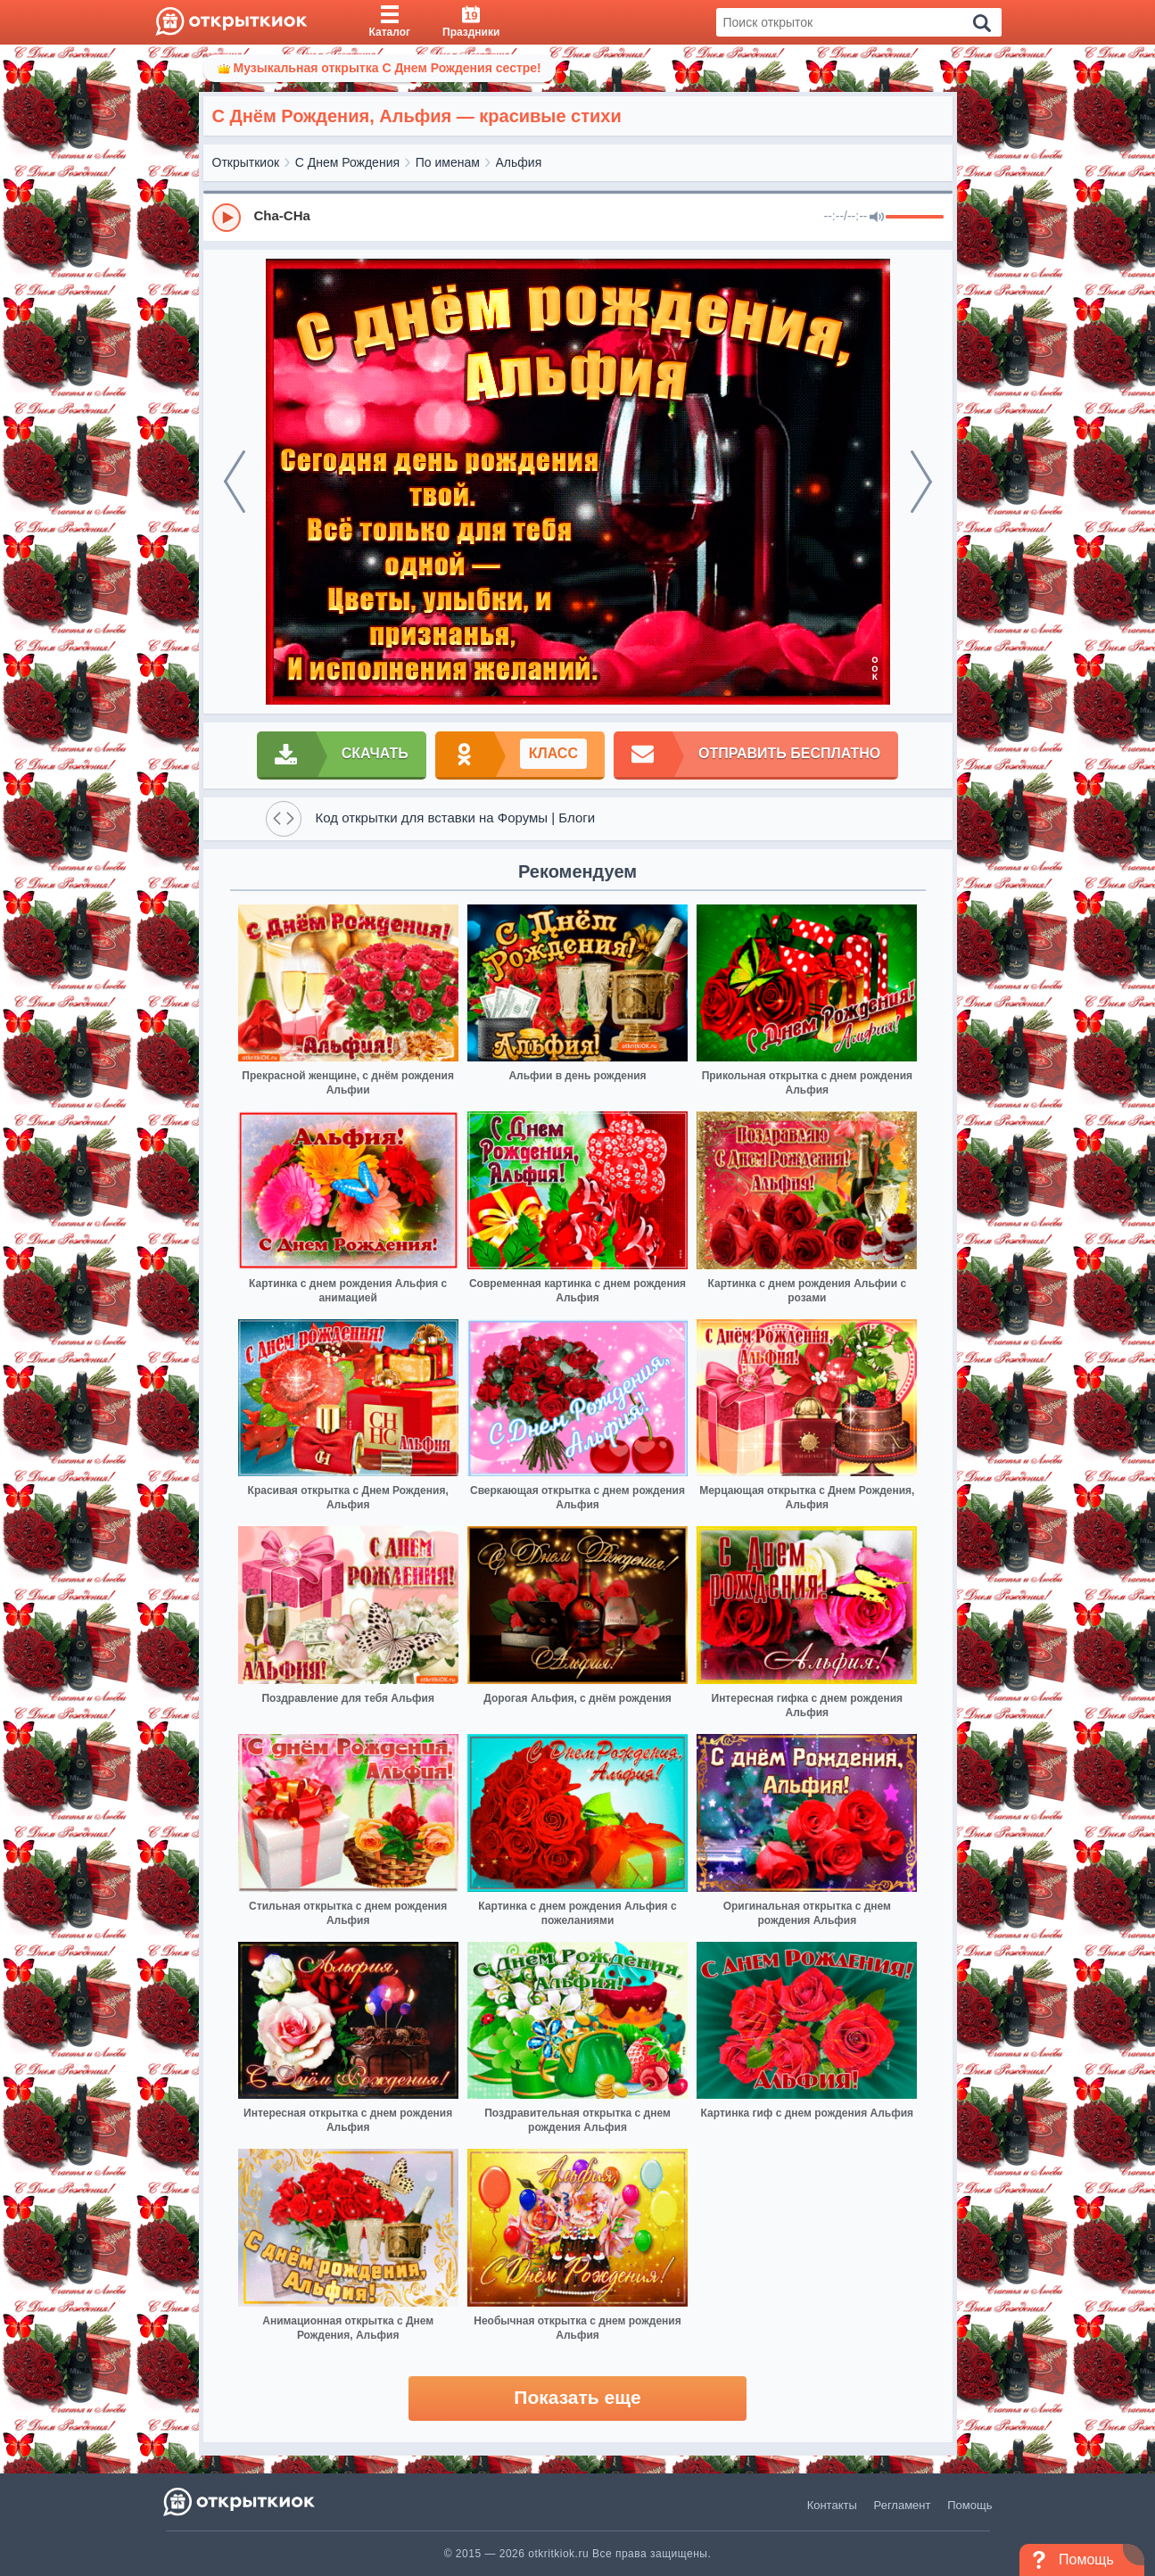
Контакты (832, 2505)
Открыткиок (246, 162)
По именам (448, 162)
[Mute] (877, 218)
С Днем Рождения (347, 162)
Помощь (969, 2505)
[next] (921, 482)
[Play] (226, 217)
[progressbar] (915, 217)
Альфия (519, 162)
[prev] (234, 482)
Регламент (902, 2505)
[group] (578, 217)
